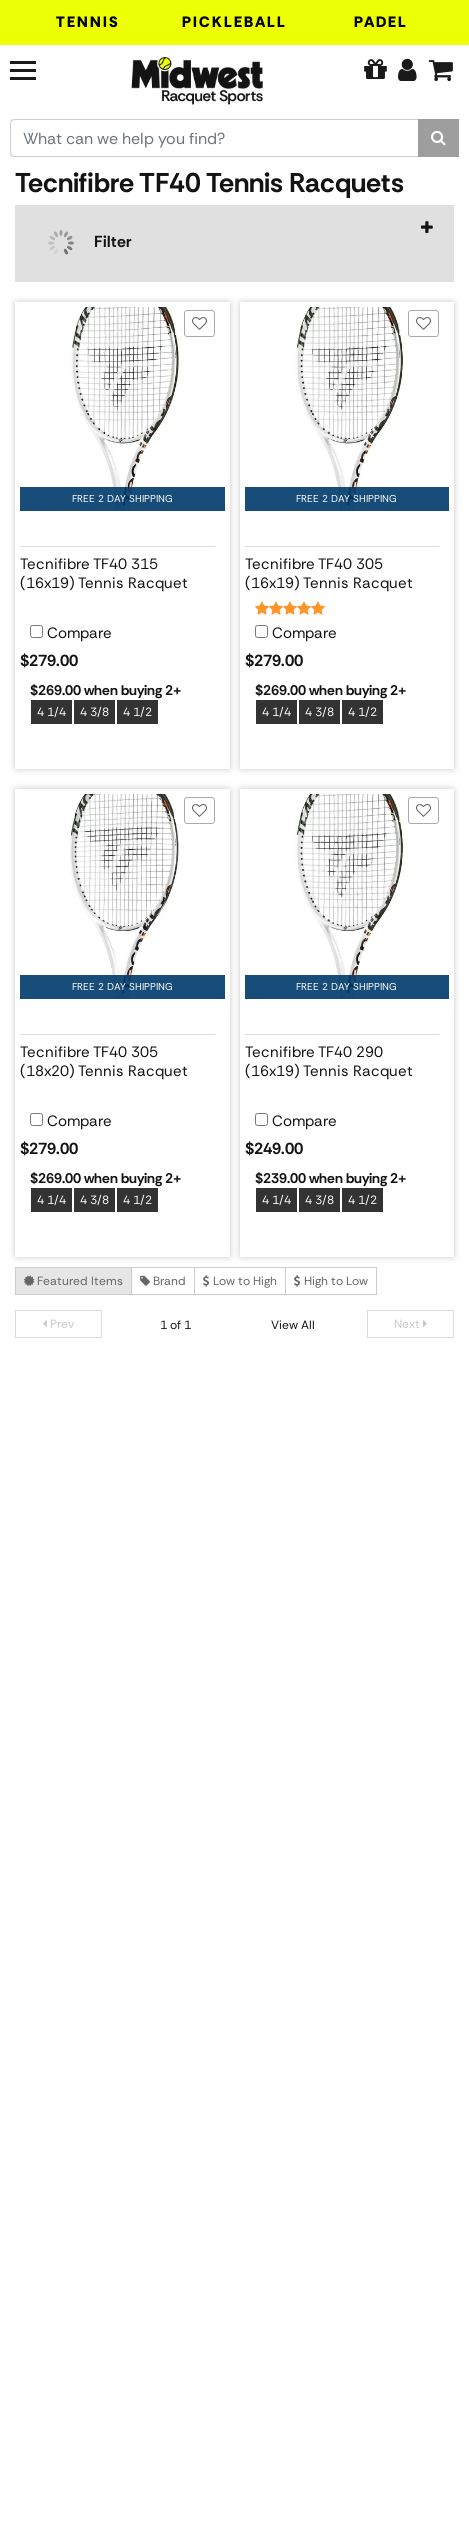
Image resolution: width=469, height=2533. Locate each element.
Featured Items (73, 1281)
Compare (79, 633)
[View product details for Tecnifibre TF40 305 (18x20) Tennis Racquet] (117, 1058)
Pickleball (234, 22)
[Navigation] (43, 68)
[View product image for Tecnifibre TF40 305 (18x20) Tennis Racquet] (122, 896)
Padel (381, 22)
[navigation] (234, 243)
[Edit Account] (407, 70)
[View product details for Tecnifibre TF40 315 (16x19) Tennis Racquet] (117, 570)
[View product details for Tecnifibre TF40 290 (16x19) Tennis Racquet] (342, 1058)
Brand (163, 1281)
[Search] (438, 138)
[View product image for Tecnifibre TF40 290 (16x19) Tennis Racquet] (347, 896)
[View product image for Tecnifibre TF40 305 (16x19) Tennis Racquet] (347, 409)
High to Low (331, 1281)
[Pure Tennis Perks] (375, 70)
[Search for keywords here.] (214, 138)
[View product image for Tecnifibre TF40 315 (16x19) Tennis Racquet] (122, 409)
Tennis (88, 22)
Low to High (240, 1281)
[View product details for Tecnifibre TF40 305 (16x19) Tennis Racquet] (342, 570)
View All (293, 1325)
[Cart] (441, 70)
